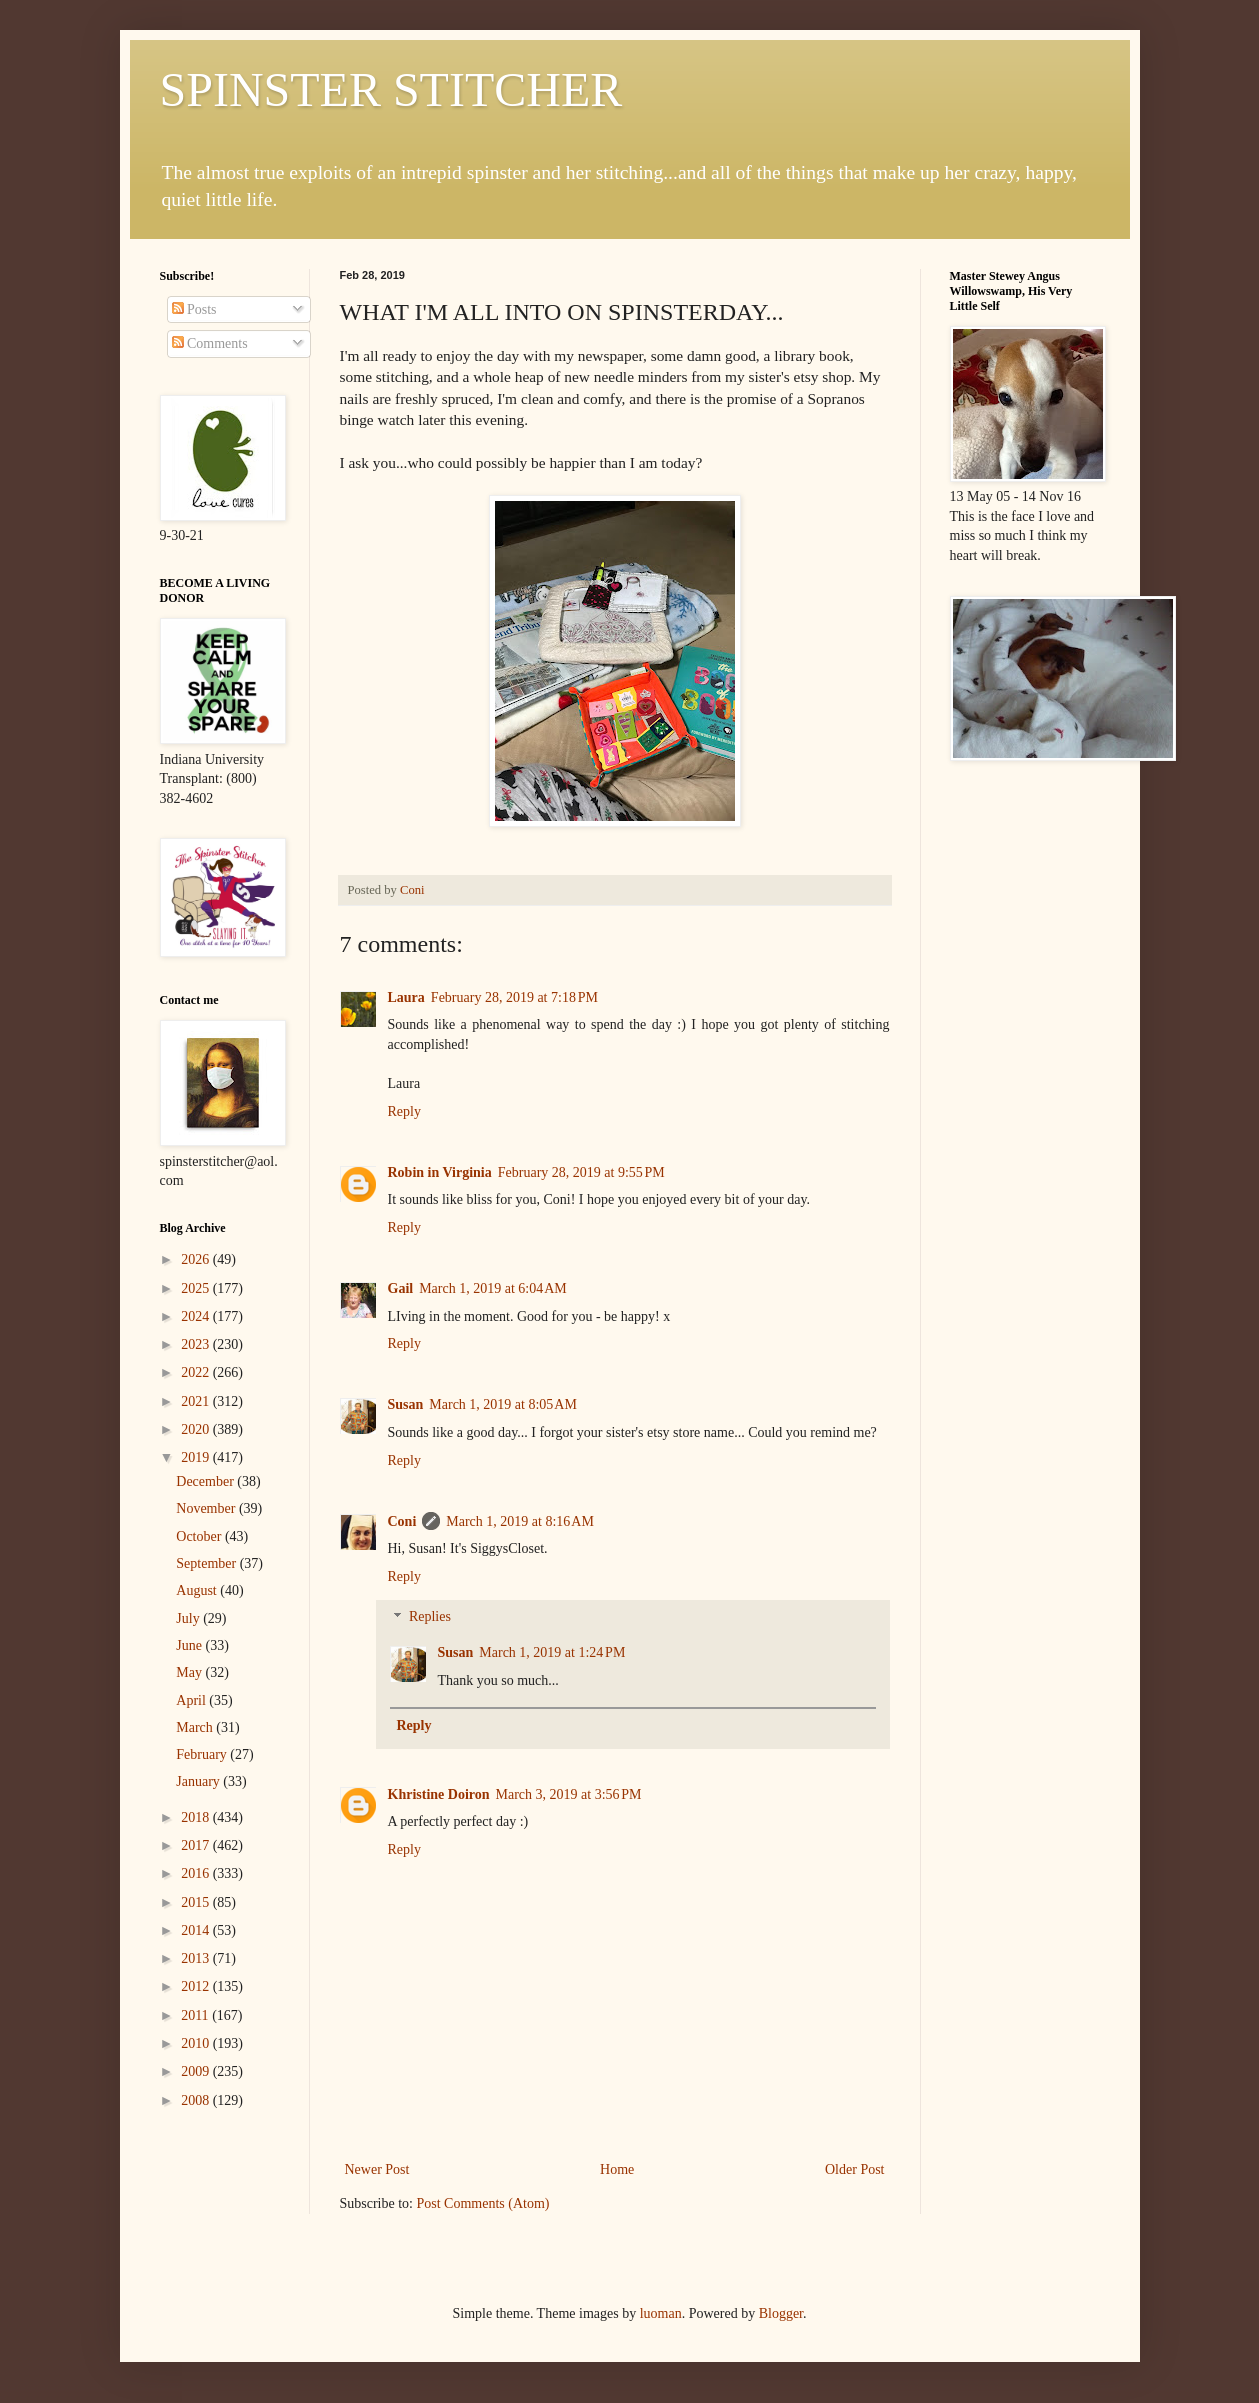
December (206, 1481)
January (199, 1781)
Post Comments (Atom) (483, 2203)
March (196, 1727)
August (198, 1590)
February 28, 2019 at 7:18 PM (514, 997)
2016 (197, 1873)
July (189, 1618)
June (190, 1645)
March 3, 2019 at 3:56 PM (569, 1794)
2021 (197, 1401)
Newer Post (377, 2169)
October (200, 1536)
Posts (194, 309)
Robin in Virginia (440, 1172)
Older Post (855, 2169)
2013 (197, 1958)
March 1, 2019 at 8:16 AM (520, 1521)
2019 (197, 1457)
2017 (197, 1845)
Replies (430, 1617)
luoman (661, 2313)
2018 (197, 1817)
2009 (197, 2071)
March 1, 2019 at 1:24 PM (552, 1652)
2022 (197, 1372)
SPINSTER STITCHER (391, 89)
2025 (197, 1288)
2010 (197, 2043)
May (190, 1672)
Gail (401, 1288)
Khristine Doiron (439, 1794)
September (207, 1563)
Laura (406, 997)
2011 (196, 2015)
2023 (197, 1344)
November (207, 1508)
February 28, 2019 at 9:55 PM (581, 1172)
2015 (197, 1902)
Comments (210, 343)
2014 (197, 1930)
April (192, 1700)
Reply (404, 1111)
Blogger (781, 2313)
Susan (406, 1404)
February (203, 1754)
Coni (402, 1521)
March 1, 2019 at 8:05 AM (503, 1404)
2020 (197, 1429)
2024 (197, 1316)
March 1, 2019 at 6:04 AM (493, 1288)
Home (617, 2169)
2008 (197, 2100)
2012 (197, 1986)
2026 (197, 1259)
